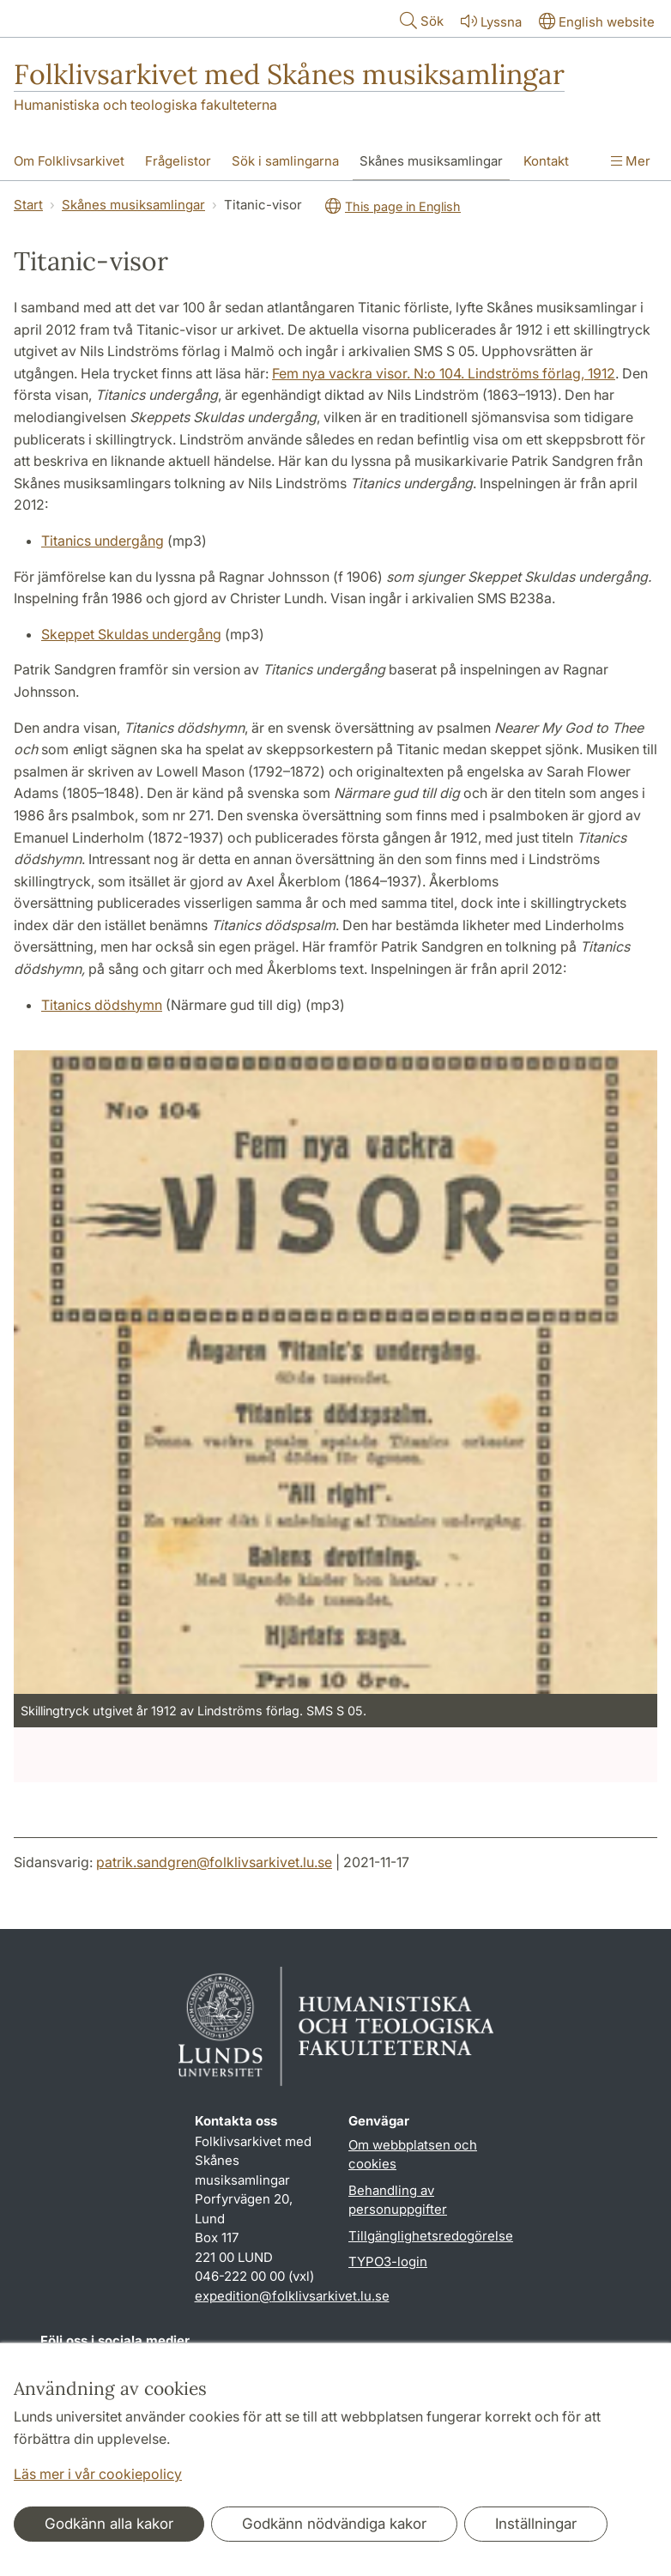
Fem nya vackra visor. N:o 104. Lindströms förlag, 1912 (443, 373)
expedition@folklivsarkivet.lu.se (292, 2296)
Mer (630, 161)
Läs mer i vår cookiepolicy (98, 2473)
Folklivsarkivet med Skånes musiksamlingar (289, 74)
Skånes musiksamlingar (133, 205)
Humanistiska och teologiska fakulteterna (145, 104)
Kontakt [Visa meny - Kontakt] (546, 161)
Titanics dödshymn (101, 1004)
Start (28, 205)
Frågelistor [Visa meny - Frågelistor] (178, 161)
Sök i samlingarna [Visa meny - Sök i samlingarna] (285, 161)
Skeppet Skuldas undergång (131, 634)
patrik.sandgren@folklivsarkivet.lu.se (214, 1862)
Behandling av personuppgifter (397, 2200)
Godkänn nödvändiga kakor (334, 2523)
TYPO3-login (387, 2261)
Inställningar (536, 2523)
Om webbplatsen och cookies (412, 2155)
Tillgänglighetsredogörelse (430, 2236)
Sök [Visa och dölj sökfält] (420, 20)
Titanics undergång (102, 540)
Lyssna (489, 21)
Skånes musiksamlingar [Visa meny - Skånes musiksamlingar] (431, 161)
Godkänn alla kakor (109, 2523)
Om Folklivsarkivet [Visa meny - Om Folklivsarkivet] (69, 161)
